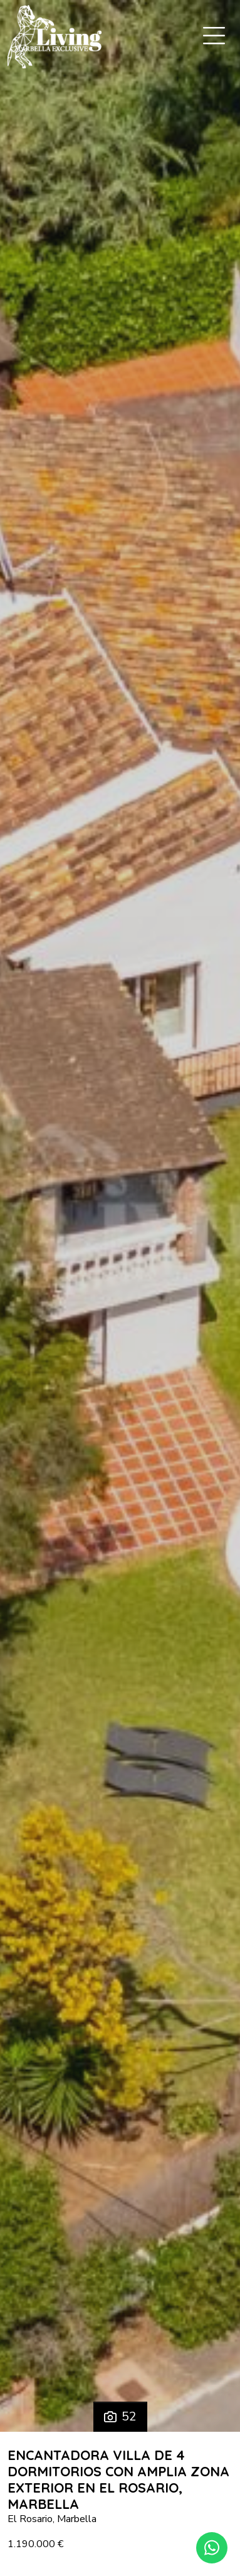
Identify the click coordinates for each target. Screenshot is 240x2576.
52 (120, 2416)
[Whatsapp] (211, 2547)
